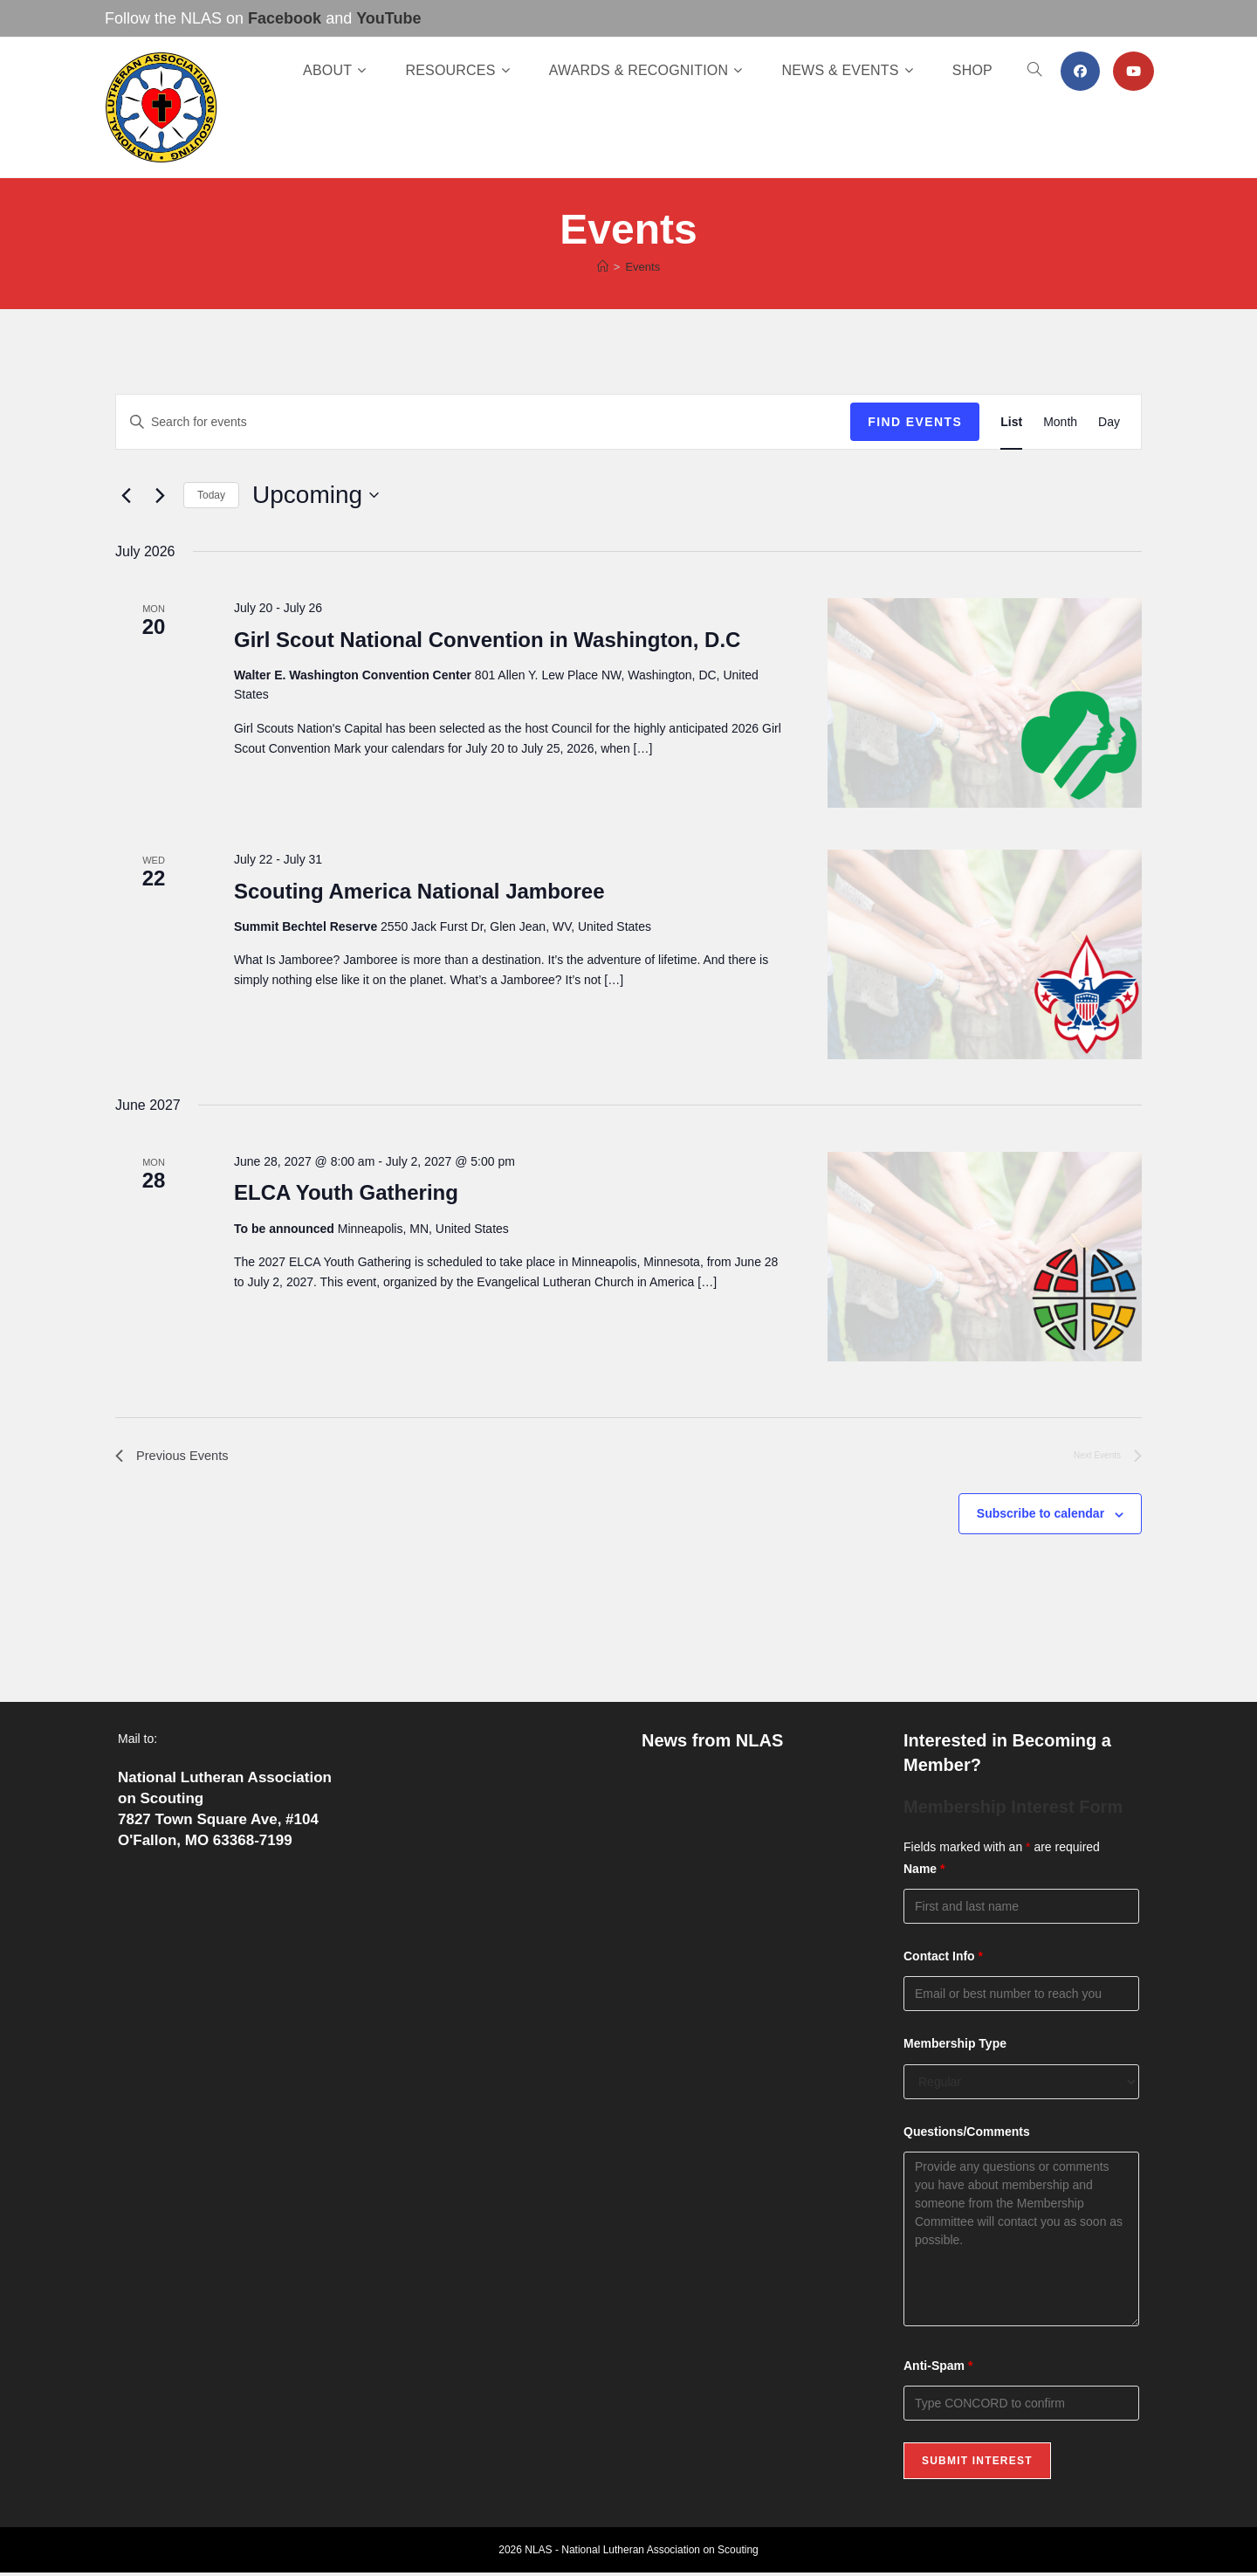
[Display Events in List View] (1011, 422)
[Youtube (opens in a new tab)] (1133, 71)
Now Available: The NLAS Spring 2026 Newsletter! (746, 1857)
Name (923, 1872)
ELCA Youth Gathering (346, 1192)
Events (642, 266)
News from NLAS (712, 1743)
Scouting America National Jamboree (419, 891)
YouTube (388, 18)
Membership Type (954, 2047)
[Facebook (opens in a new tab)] (1080, 71)
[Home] (602, 266)
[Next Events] (159, 495)
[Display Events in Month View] (1060, 422)
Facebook (284, 18)
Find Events (915, 422)
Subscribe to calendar (1040, 1517)
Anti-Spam (937, 2369)
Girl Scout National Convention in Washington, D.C (487, 639)
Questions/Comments (966, 2134)
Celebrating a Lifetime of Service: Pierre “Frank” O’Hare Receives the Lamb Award (755, 1919)
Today (211, 495)
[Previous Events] (125, 495)
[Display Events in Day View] (1109, 422)
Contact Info (943, 1959)
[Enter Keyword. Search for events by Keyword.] (483, 422)
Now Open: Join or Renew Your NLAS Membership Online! (745, 1794)
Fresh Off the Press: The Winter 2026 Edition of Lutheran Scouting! (743, 1982)
